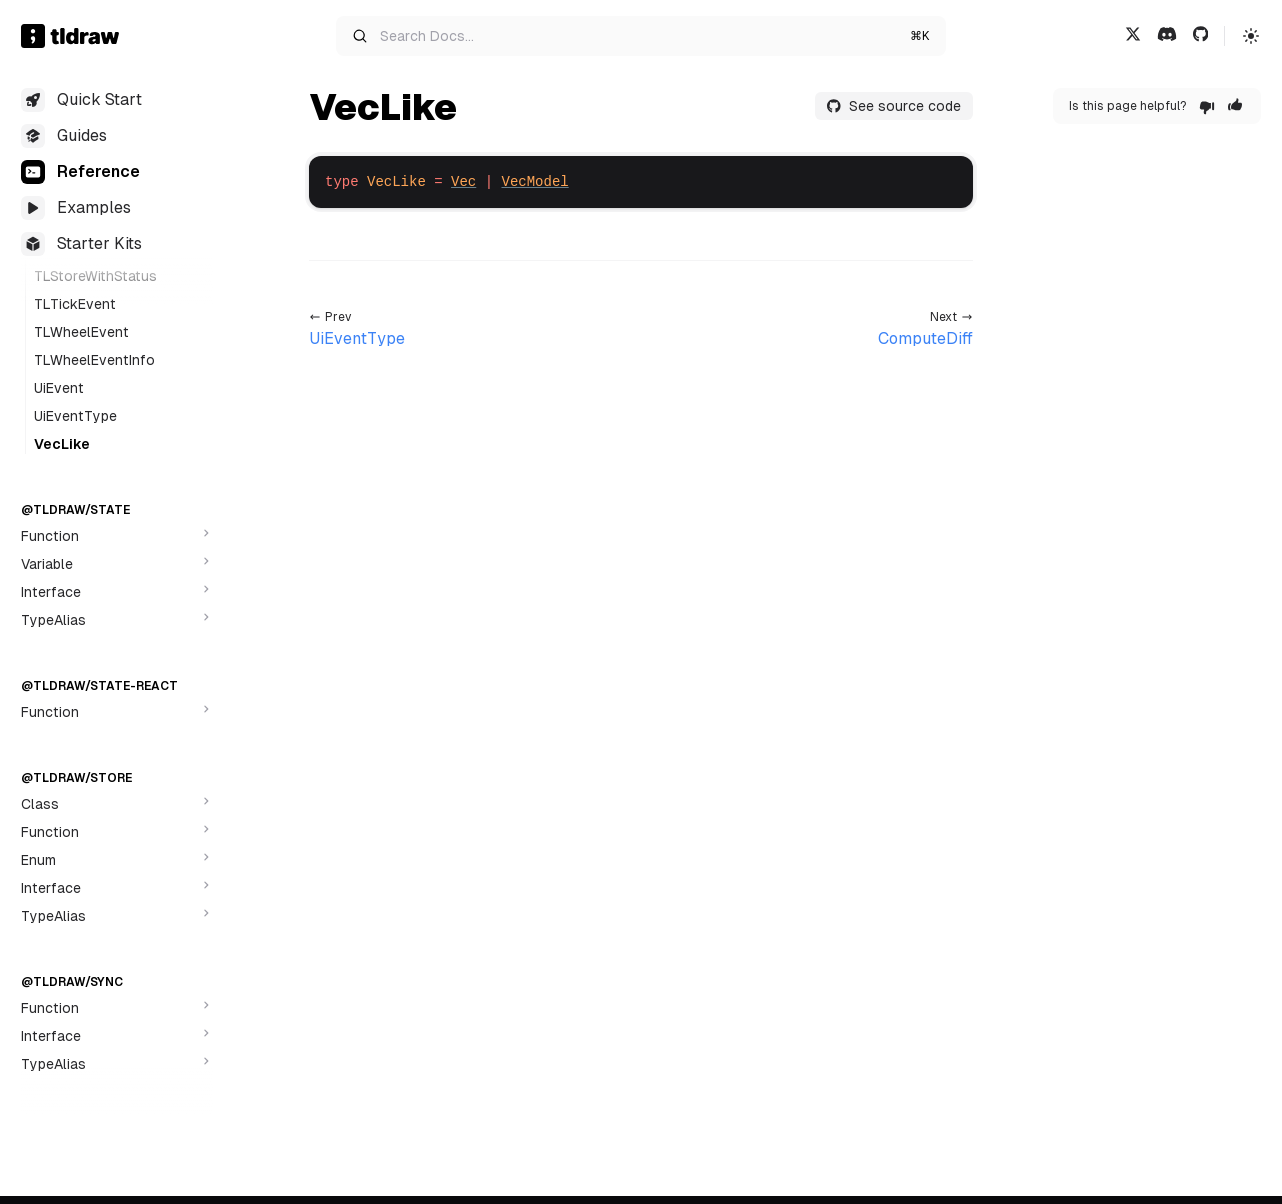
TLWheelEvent (81, 332)
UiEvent (59, 388)
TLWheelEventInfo (94, 360)
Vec (463, 182)
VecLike (62, 444)
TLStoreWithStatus (95, 276)
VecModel (534, 182)
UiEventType (75, 416)
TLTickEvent (75, 304)
